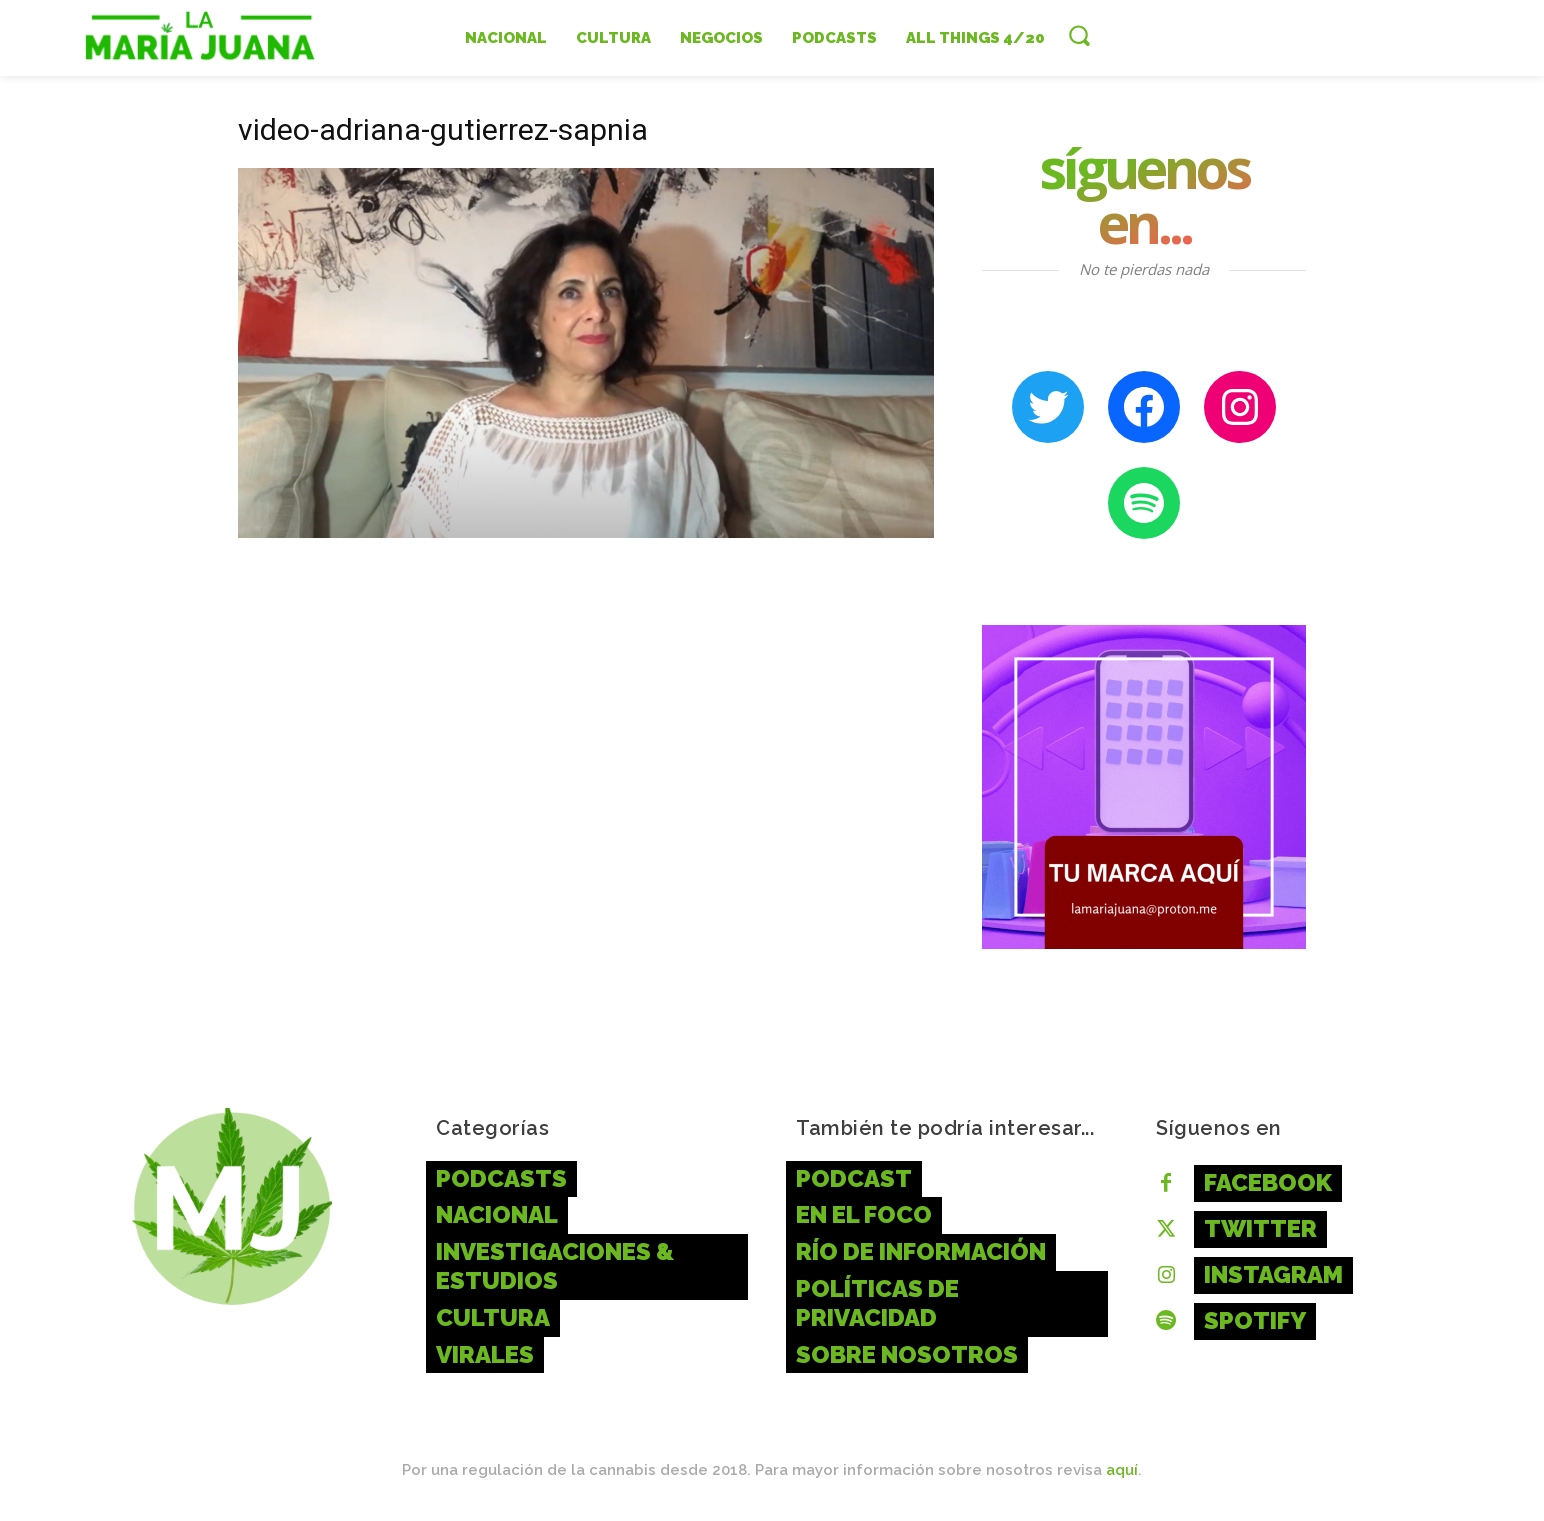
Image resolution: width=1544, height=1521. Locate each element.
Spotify (1255, 1320)
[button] (1079, 35)
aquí (1122, 1470)
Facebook (1268, 1182)
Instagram (1273, 1274)
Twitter (1260, 1228)
